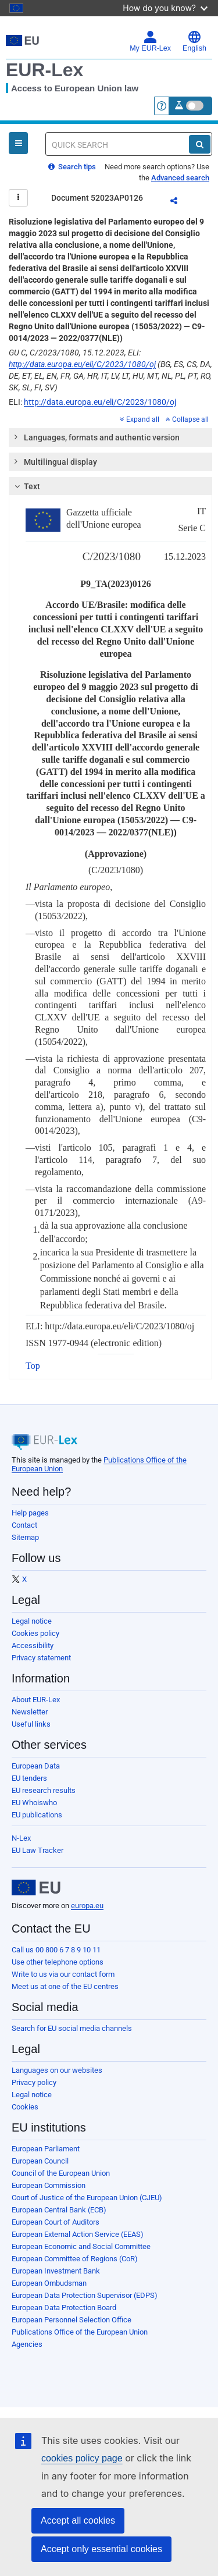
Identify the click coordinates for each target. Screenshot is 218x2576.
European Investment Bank (56, 2271)
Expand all (139, 419)
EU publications (37, 1814)
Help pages (30, 1512)
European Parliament (46, 2148)
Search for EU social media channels (72, 2028)
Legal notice (32, 1621)
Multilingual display (55, 461)
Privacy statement (41, 1657)
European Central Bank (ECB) (59, 2209)
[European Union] (36, 1888)
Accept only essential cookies (101, 2549)
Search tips (72, 166)
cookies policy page (82, 2458)
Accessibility (32, 1645)
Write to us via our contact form (63, 1974)
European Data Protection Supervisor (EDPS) (85, 2295)
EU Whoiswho (34, 1802)
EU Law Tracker (37, 1850)
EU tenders (29, 1778)
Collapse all (187, 419)
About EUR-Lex (36, 1699)
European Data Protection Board (64, 2307)
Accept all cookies (78, 2520)
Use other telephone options (57, 1962)
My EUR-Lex (150, 41)
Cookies (25, 2106)
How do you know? (165, 8)
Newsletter (30, 1711)
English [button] (194, 41)
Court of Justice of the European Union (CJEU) (87, 2197)
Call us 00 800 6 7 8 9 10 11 (56, 1949)
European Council (40, 2161)
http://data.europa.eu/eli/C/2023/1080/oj (82, 364)
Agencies (27, 2344)
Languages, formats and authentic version (96, 437)
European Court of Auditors (55, 2222)
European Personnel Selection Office (71, 2319)
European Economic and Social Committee (81, 2246)
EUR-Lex (44, 69)
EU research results (44, 1790)
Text (26, 486)
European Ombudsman (49, 2283)
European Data (36, 1766)
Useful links (31, 1724)
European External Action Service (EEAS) (78, 2234)
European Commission (48, 2185)
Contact (24, 1525)
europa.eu (87, 1905)
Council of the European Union (61, 2173)
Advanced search (180, 177)
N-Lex (21, 1838)
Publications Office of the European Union (80, 2332)
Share (180, 202)
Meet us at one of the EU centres (65, 1986)
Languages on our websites (57, 2070)
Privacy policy (34, 2082)
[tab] (110, 437)
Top (33, 1366)
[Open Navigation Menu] (18, 143)
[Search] (199, 144)
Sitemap (25, 1537)
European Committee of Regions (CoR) (75, 2258)
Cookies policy (35, 1633)
